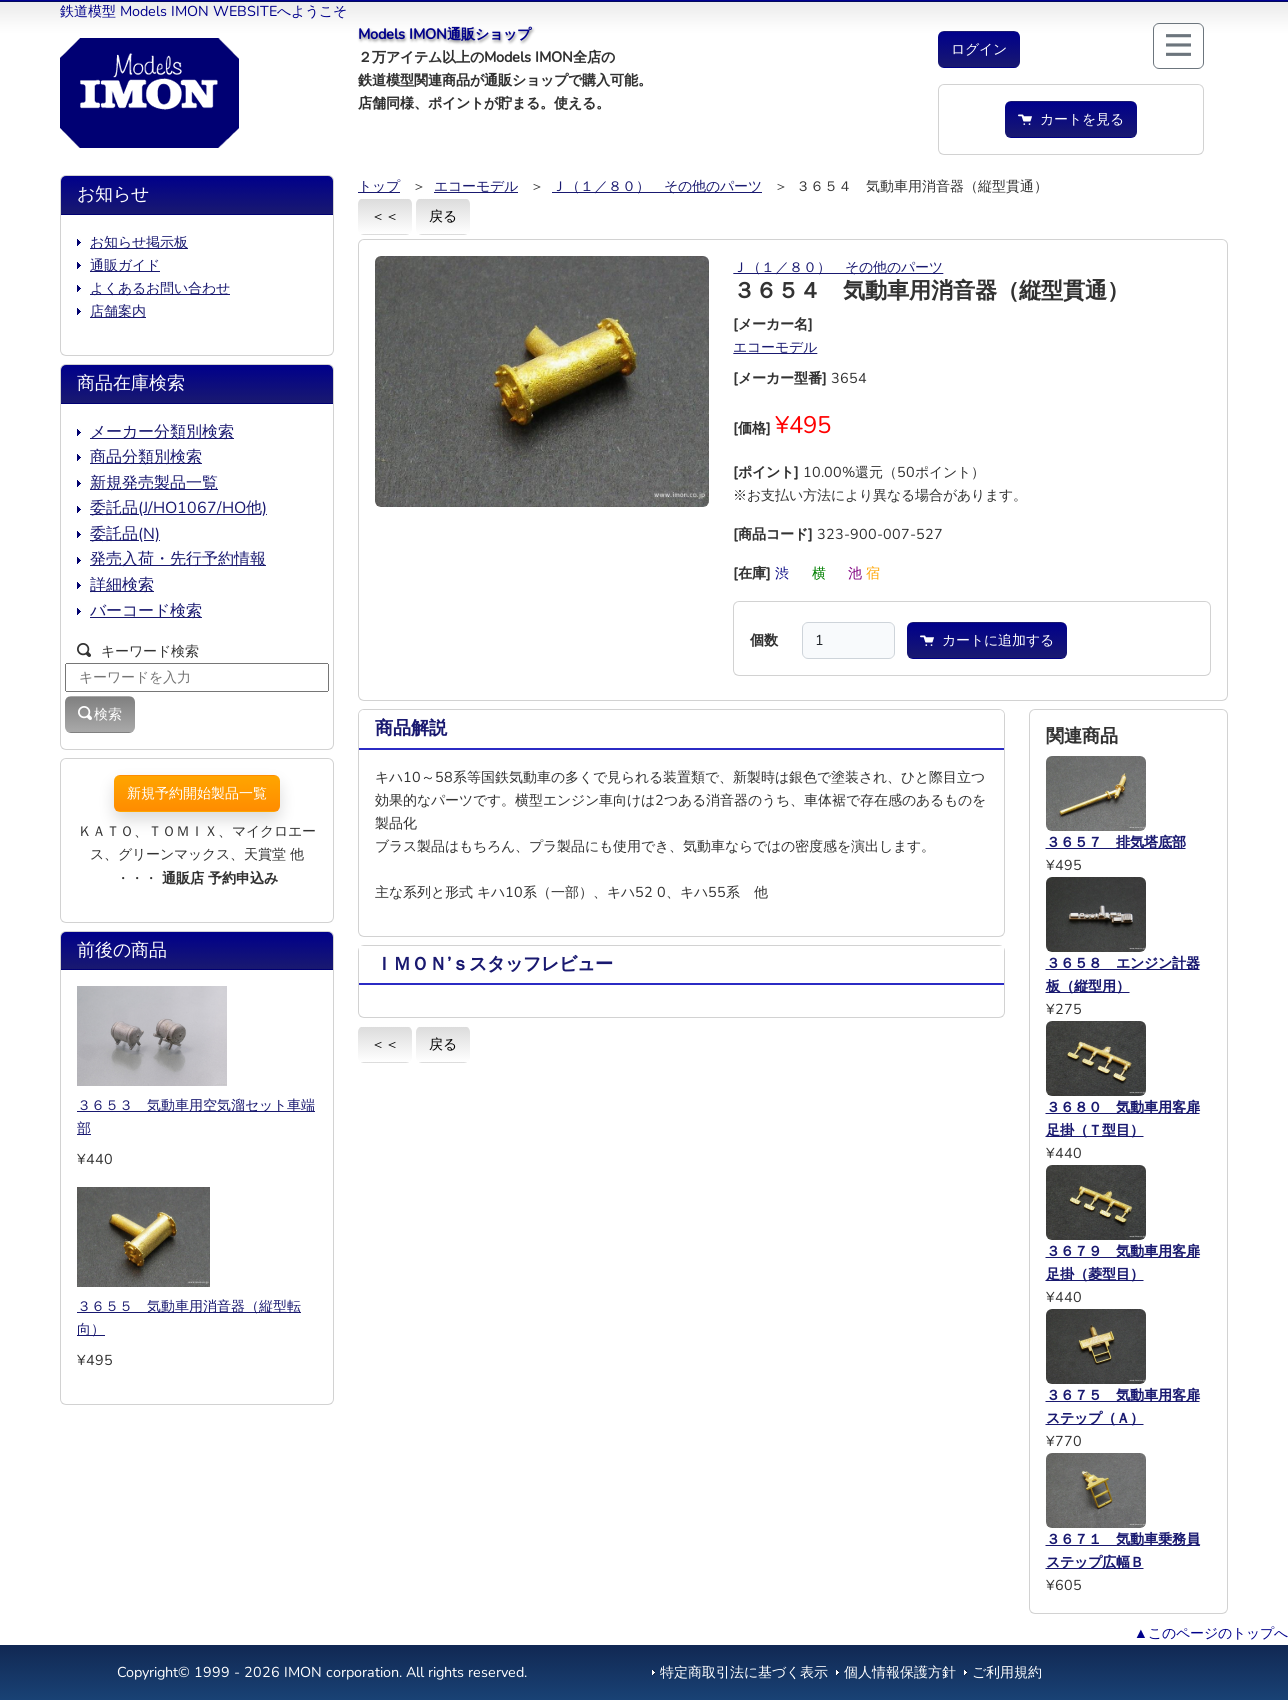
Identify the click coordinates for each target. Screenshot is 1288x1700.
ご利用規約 (1007, 1672)
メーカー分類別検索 (162, 432)
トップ (379, 186)
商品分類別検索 (146, 457)
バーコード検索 (146, 611)
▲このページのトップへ (1211, 1633)
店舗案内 (118, 311)
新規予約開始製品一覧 (197, 793)
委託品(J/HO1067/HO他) (178, 508)
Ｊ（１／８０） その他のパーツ (657, 186)
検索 (100, 714)
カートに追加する (987, 640)
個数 (764, 640)
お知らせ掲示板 (139, 242)
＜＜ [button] (385, 216)
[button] (979, 49)
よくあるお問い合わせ (160, 288)
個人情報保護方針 (900, 1672)
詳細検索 (122, 585)
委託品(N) (125, 534)
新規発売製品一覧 (154, 483)
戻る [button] (443, 216)
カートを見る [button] (1071, 119)
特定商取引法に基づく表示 (744, 1672)
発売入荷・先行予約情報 (178, 559)
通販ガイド (125, 265)
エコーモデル (476, 186)
